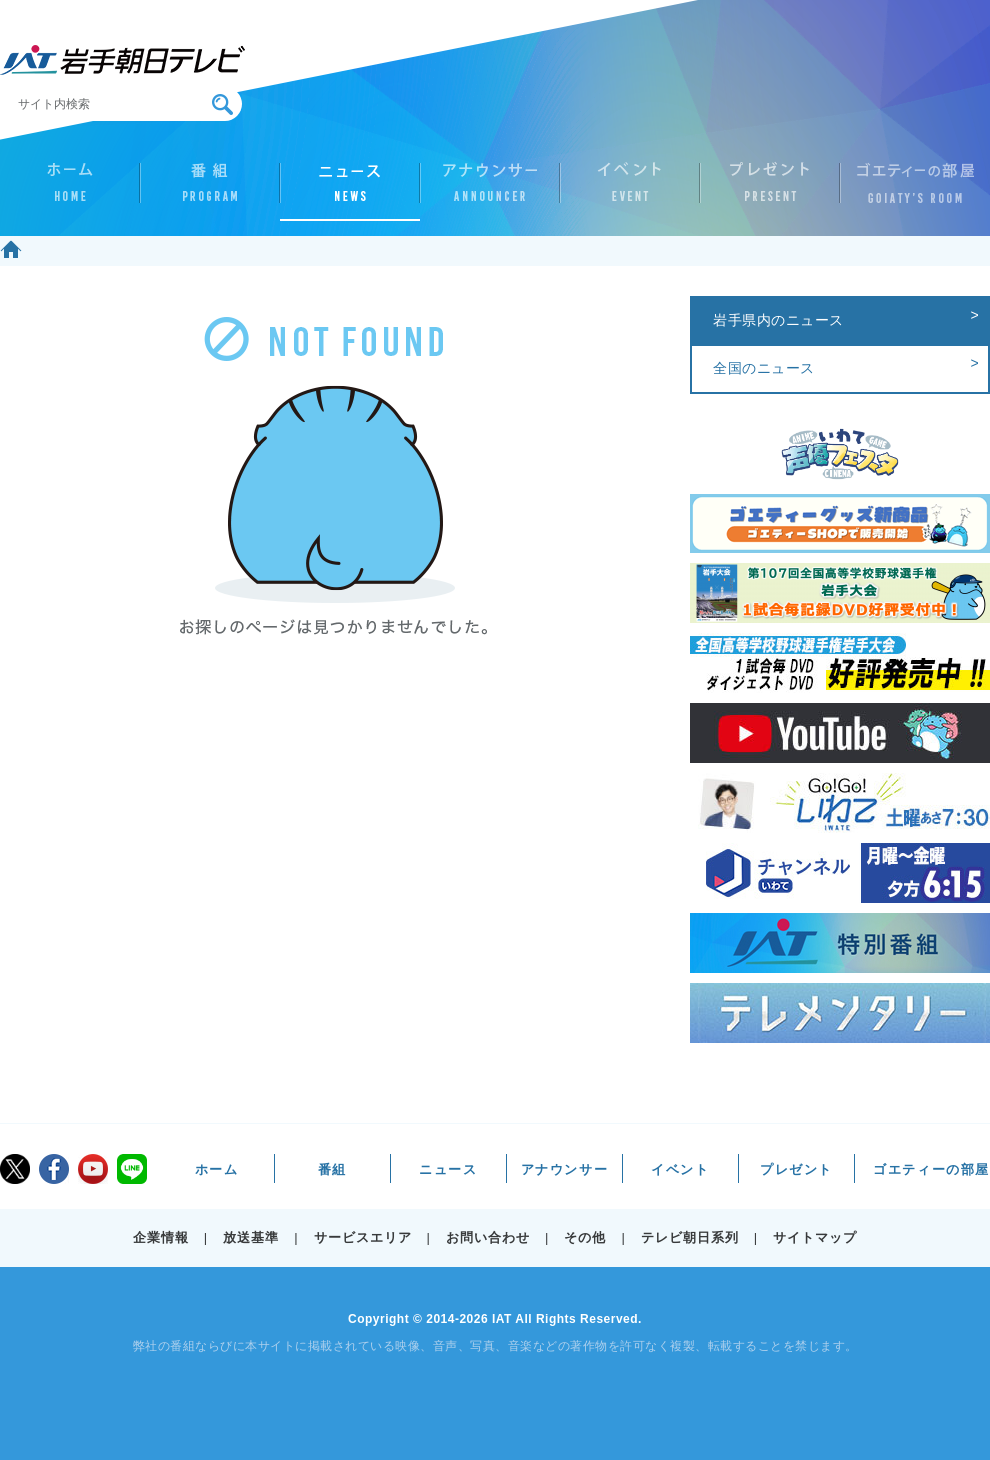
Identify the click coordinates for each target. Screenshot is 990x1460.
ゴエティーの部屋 (910, 191)
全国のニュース (764, 368)
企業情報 (161, 1237)
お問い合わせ (488, 1237)
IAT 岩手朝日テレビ (122, 60)
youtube (93, 1169)
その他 (585, 1237)
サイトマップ (815, 1237)
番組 (210, 191)
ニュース (350, 191)
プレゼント (770, 191)
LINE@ (132, 1169)
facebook (54, 1169)
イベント (630, 191)
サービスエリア (363, 1237)
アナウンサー (490, 191)
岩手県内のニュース (778, 320)
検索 (222, 104)
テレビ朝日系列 (690, 1237)
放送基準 (251, 1237)
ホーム (70, 191)
